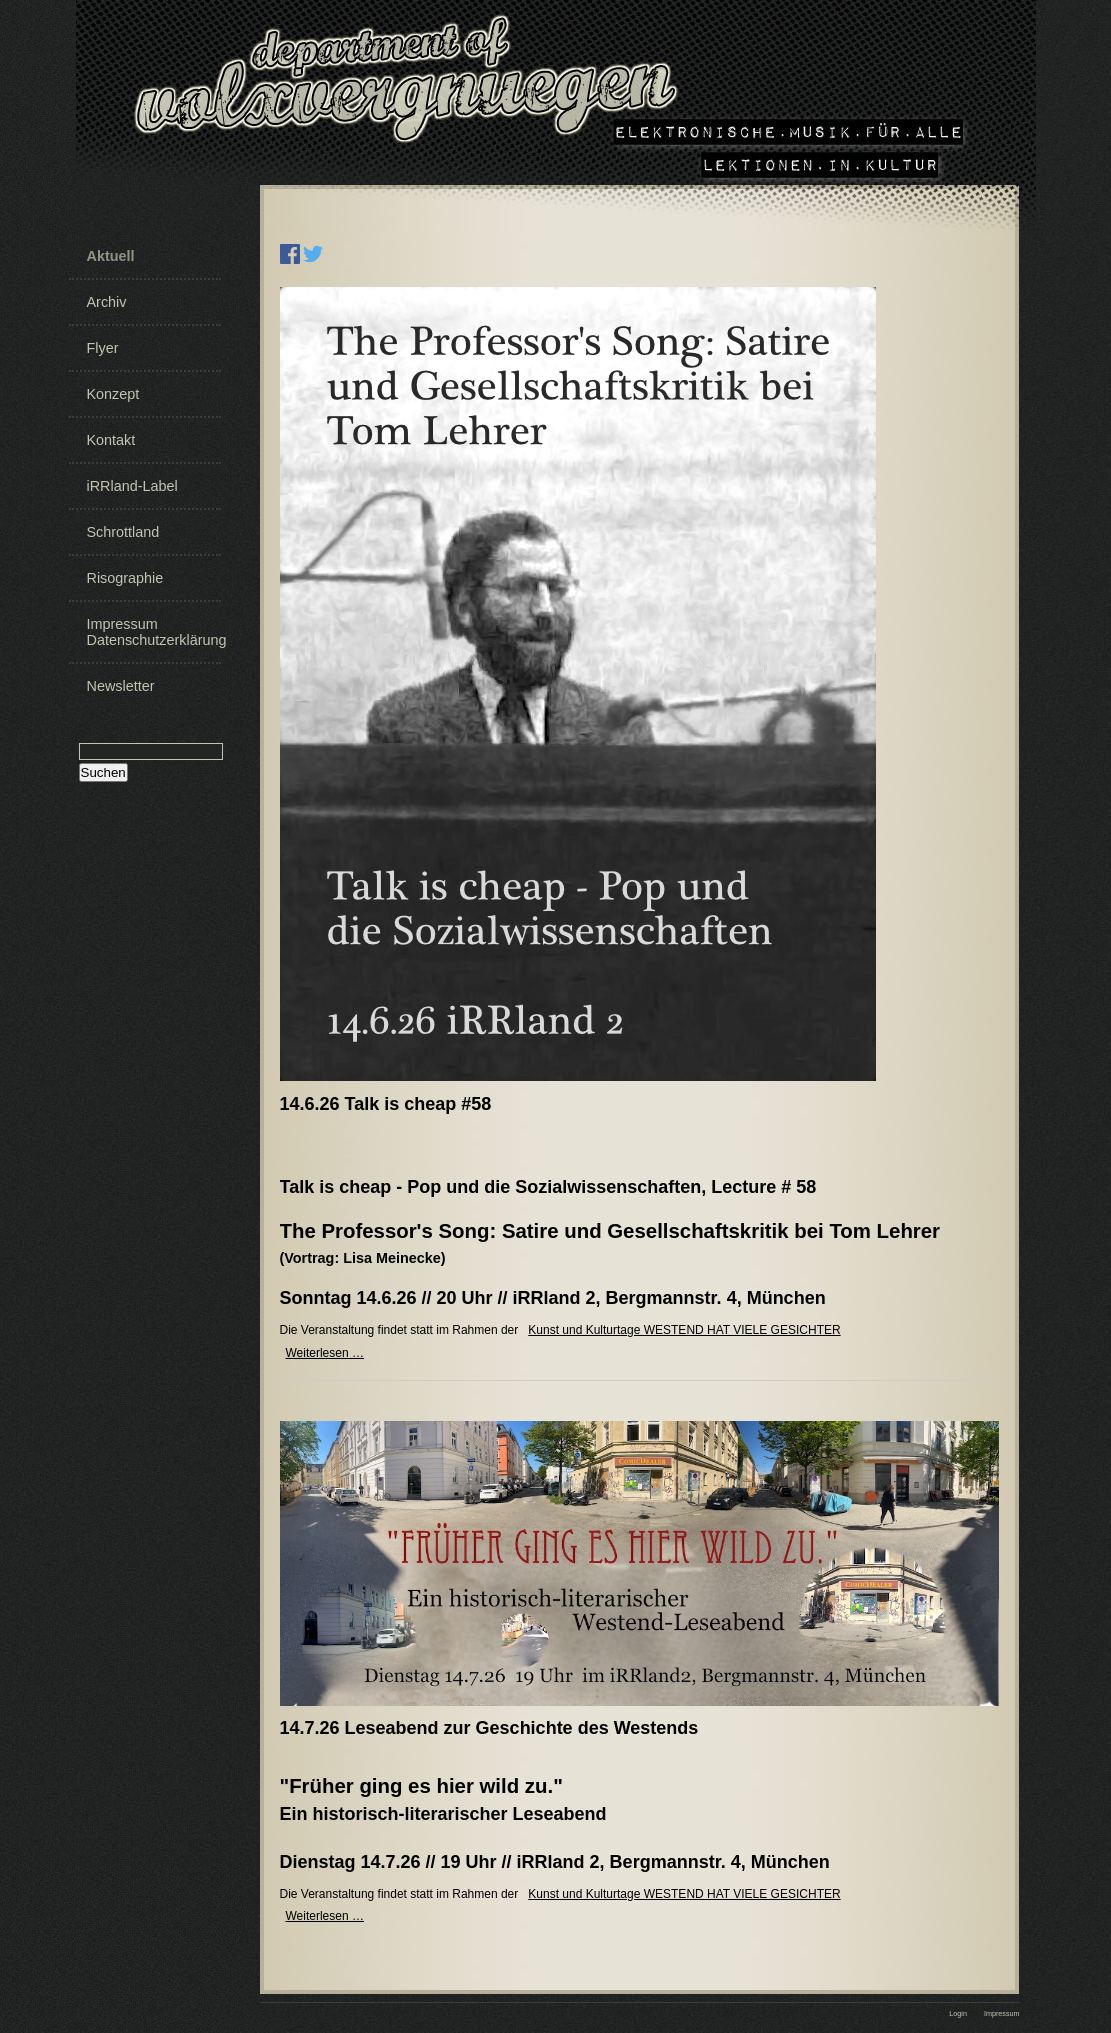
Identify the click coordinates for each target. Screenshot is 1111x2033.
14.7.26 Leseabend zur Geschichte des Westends (489, 1728)
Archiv (107, 302)
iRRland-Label (132, 486)
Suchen (103, 772)
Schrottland (123, 532)
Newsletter (121, 686)
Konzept (113, 394)
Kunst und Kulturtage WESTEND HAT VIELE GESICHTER (684, 1330)
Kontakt (111, 440)
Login (958, 2013)
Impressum (1002, 2013)
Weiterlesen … (325, 1353)
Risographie (125, 578)
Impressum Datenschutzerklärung (152, 632)
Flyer (103, 348)
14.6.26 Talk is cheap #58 (386, 1104)
